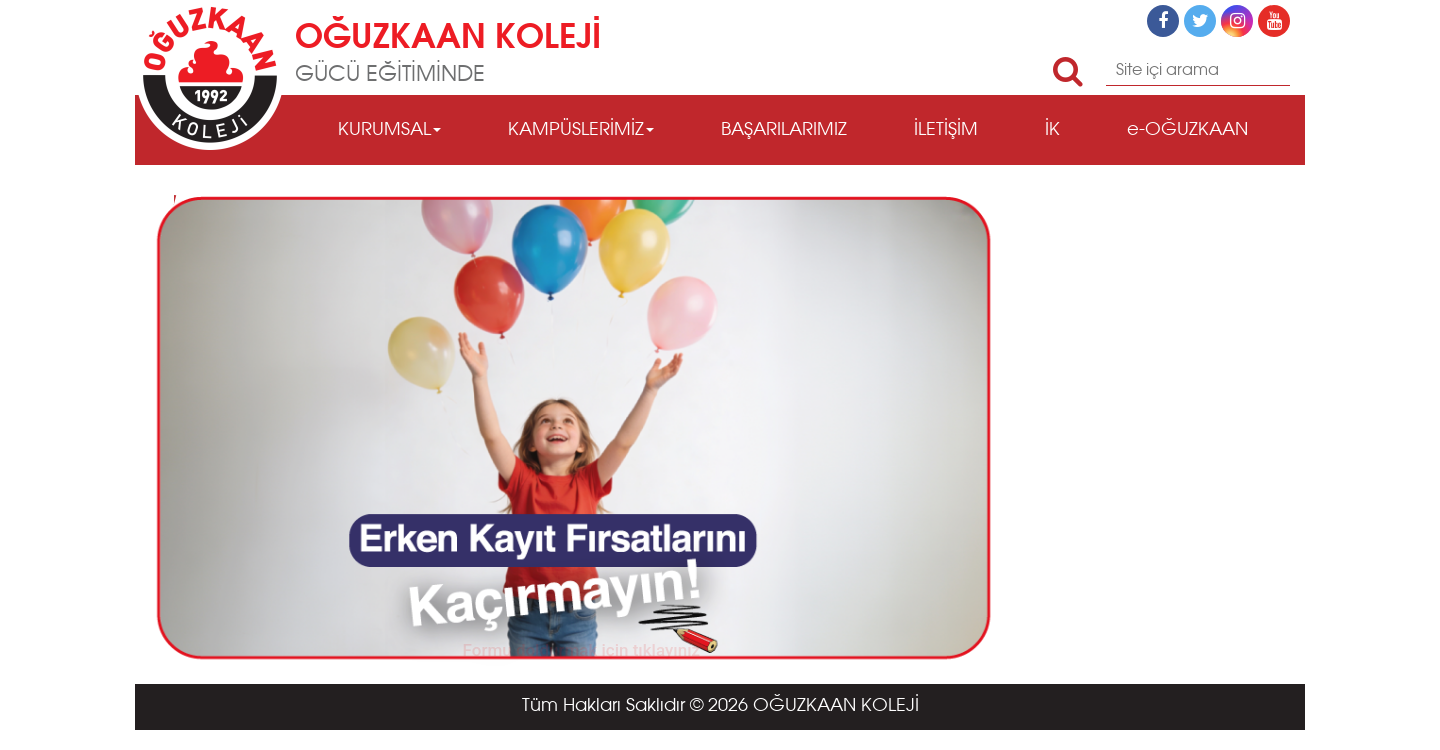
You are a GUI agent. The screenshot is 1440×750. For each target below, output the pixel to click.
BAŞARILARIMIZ (784, 130)
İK (1052, 130)
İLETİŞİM (946, 130)
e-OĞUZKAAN (1187, 130)
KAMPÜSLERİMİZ (581, 130)
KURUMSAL (389, 130)
